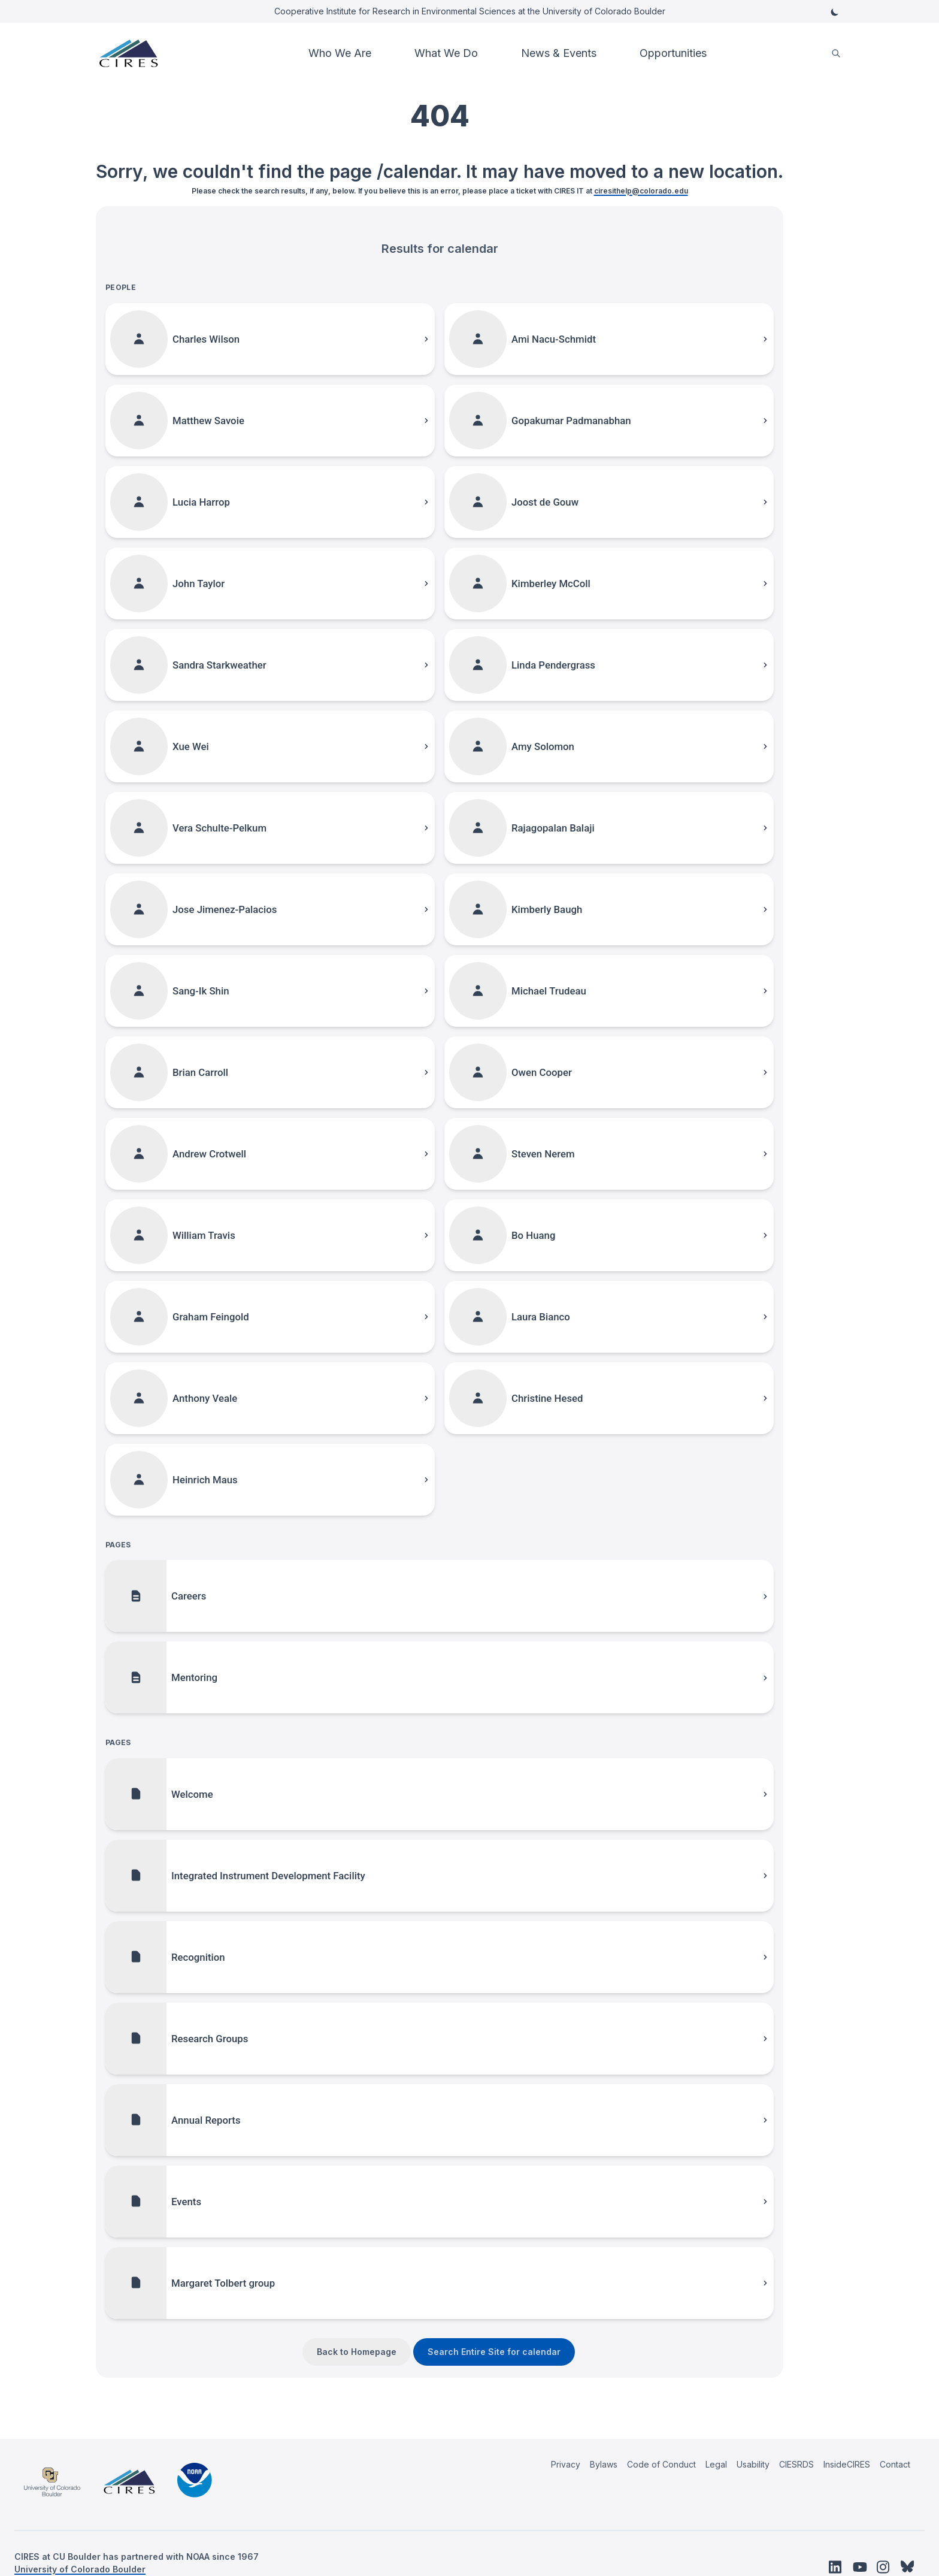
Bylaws (603, 2464)
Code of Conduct (661, 2464)
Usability (753, 2464)
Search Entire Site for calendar (494, 2352)
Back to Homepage (356, 2352)
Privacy (565, 2464)
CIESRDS (796, 2464)
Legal (716, 2464)
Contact (895, 2464)
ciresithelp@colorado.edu (641, 190)
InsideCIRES (846, 2464)
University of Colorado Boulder (80, 2569)
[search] (836, 53)
